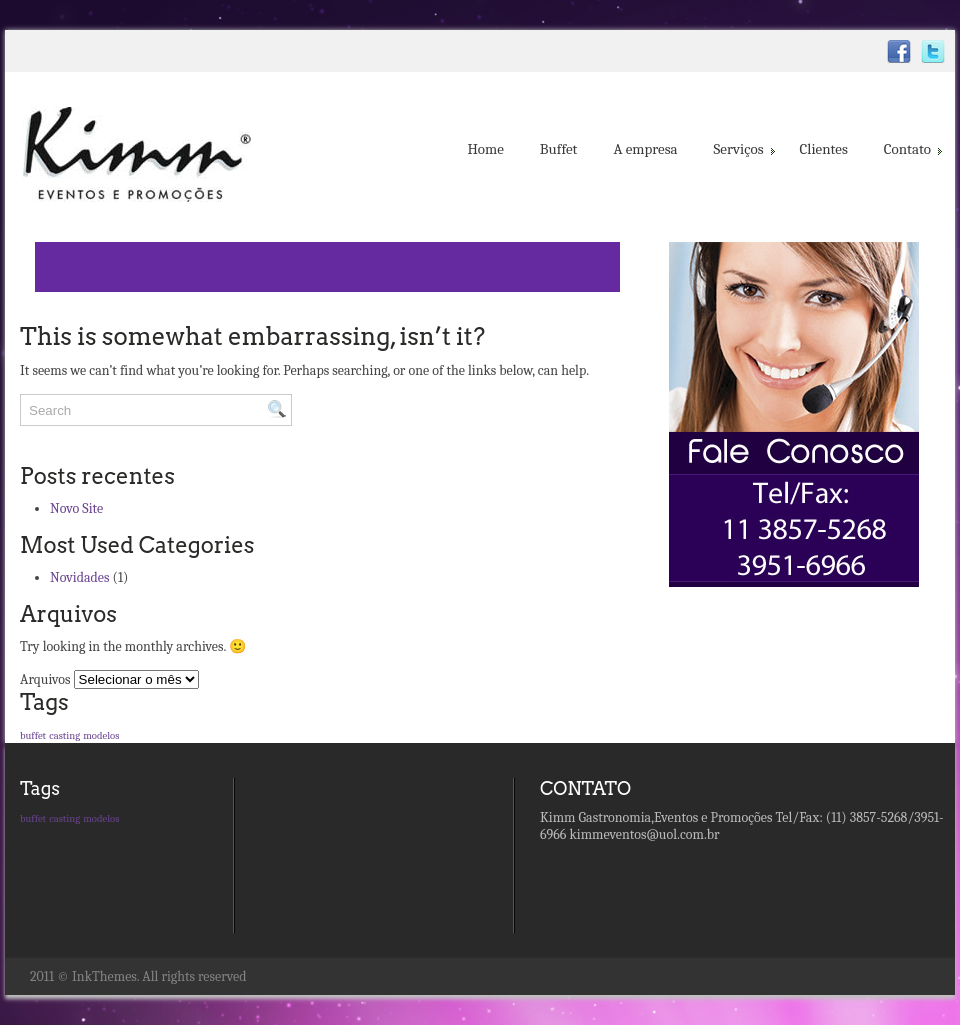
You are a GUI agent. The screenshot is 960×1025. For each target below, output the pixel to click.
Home (485, 149)
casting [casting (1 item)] (64, 735)
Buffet (559, 149)
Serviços (743, 149)
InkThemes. (105, 976)
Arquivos (45, 679)
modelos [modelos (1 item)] (101, 735)
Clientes (824, 149)
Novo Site (76, 508)
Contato (911, 149)
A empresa (645, 149)
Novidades (79, 577)
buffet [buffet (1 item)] (33, 735)
